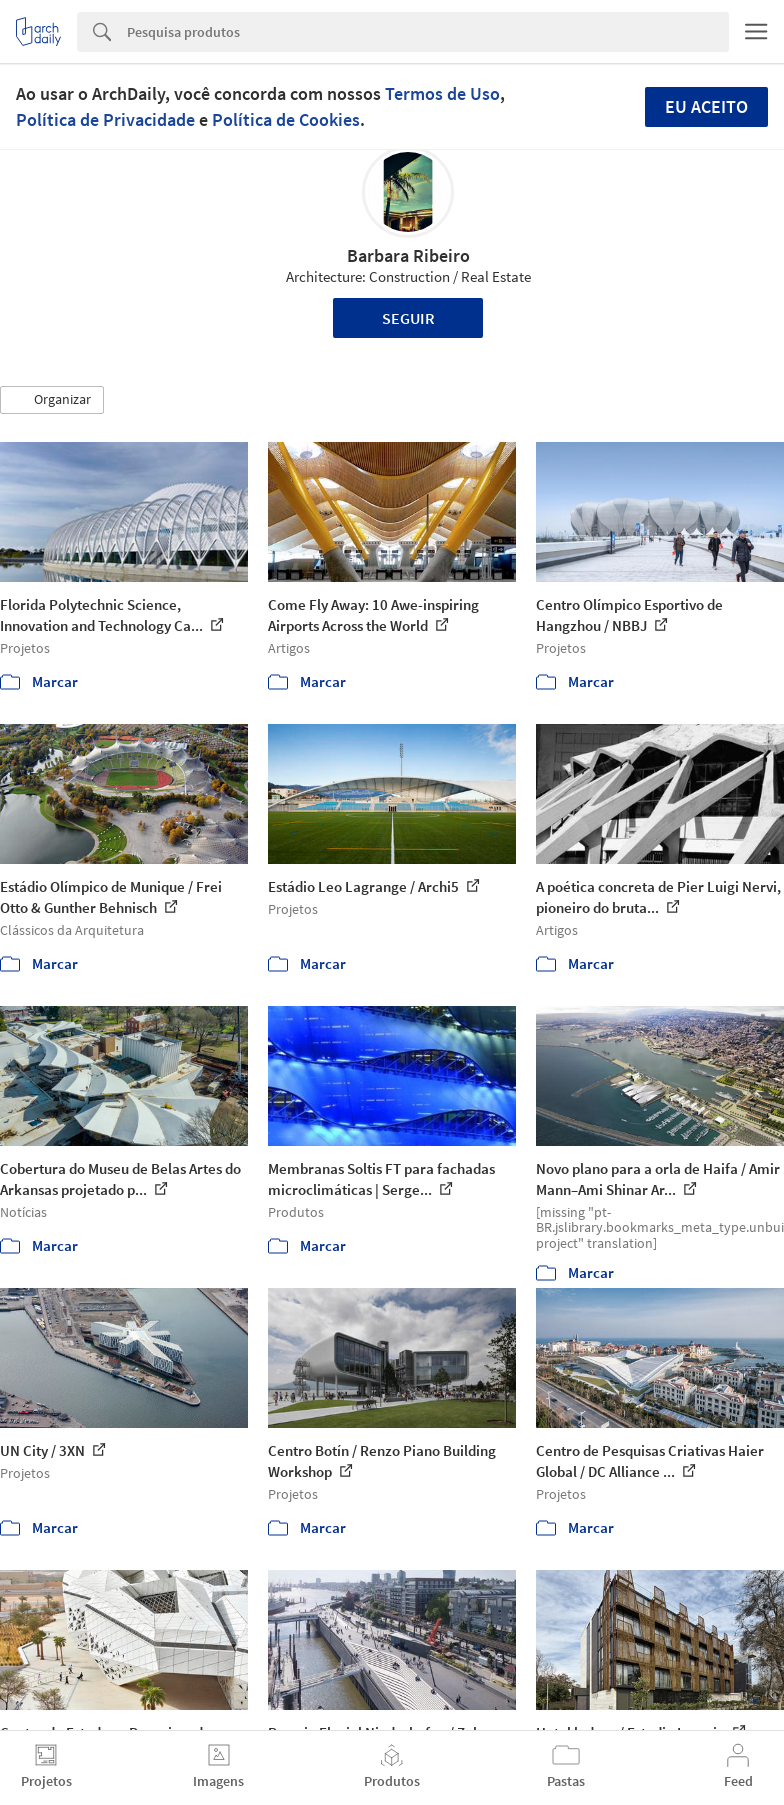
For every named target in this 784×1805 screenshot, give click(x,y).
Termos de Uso (442, 93)
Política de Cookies (286, 119)
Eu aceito (706, 106)
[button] (52, 400)
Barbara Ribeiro (408, 255)
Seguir (408, 318)
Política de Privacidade (105, 119)
